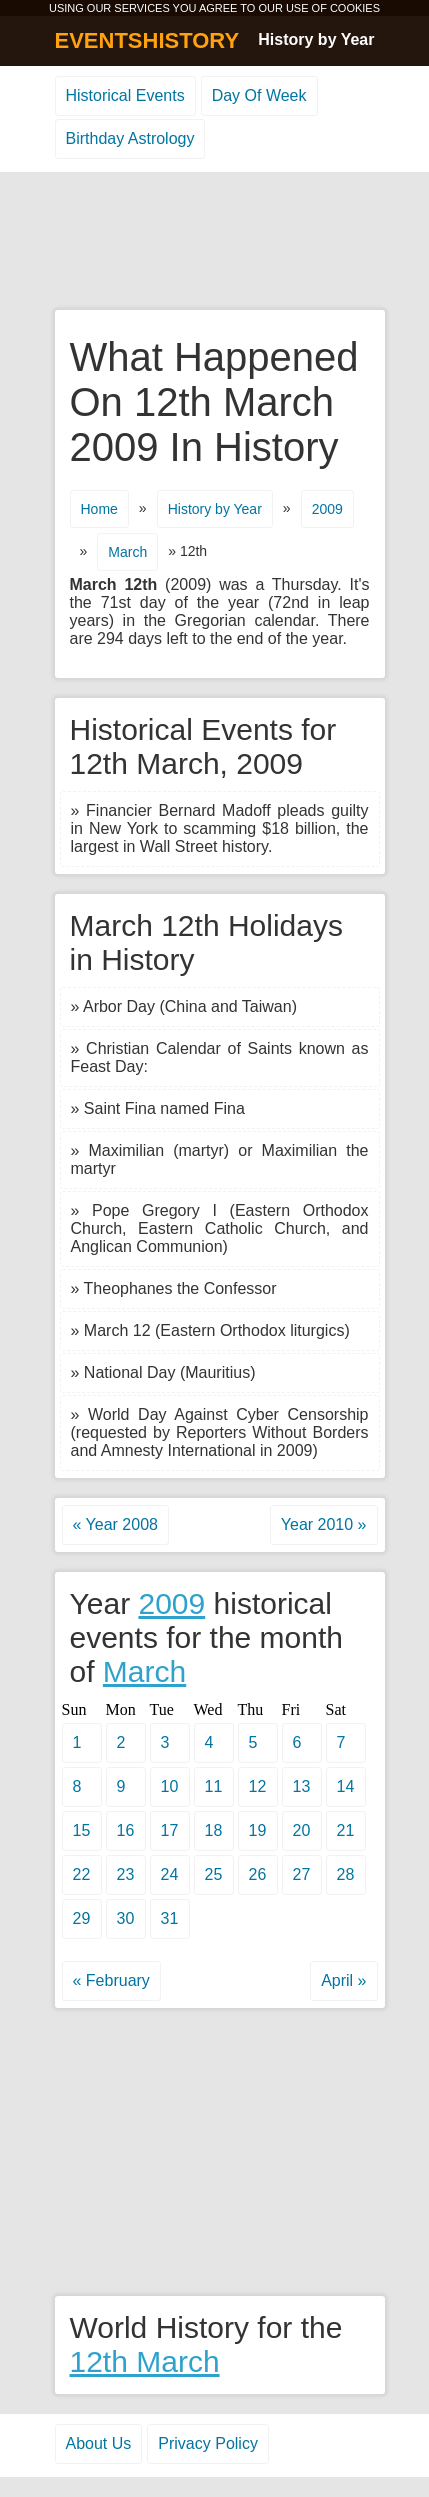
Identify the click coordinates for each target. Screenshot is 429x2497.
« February (111, 1980)
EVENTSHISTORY (147, 40)
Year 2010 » (324, 1524)
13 (302, 1786)
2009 (171, 1603)
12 (258, 1786)
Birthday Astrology (130, 138)
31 (170, 1918)
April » (343, 1980)
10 (170, 1786)
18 (214, 1830)
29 (82, 1918)
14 (346, 1786)
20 (302, 1830)
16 (126, 1830)
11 (214, 1786)
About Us (99, 2443)
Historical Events (125, 95)
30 (126, 1918)
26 (258, 1874)
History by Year (316, 39)
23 (126, 1874)
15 (82, 1830)
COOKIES (355, 8)
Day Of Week (259, 95)
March (144, 1671)
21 (346, 1830)
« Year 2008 (115, 1524)
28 (346, 1874)
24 (170, 1874)
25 (214, 1874)
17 (170, 1830)
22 (82, 1874)
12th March (145, 2361)
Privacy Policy (208, 2443)
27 (302, 1874)
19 (258, 1830)
